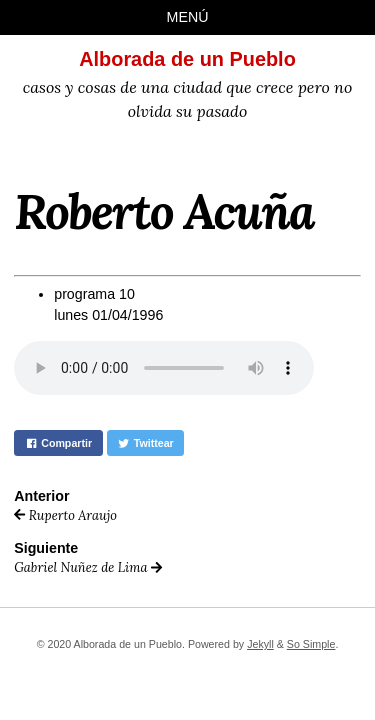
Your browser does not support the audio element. (164, 368)
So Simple (311, 644)
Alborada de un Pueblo (187, 59)
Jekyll (260, 644)
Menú (188, 17)
